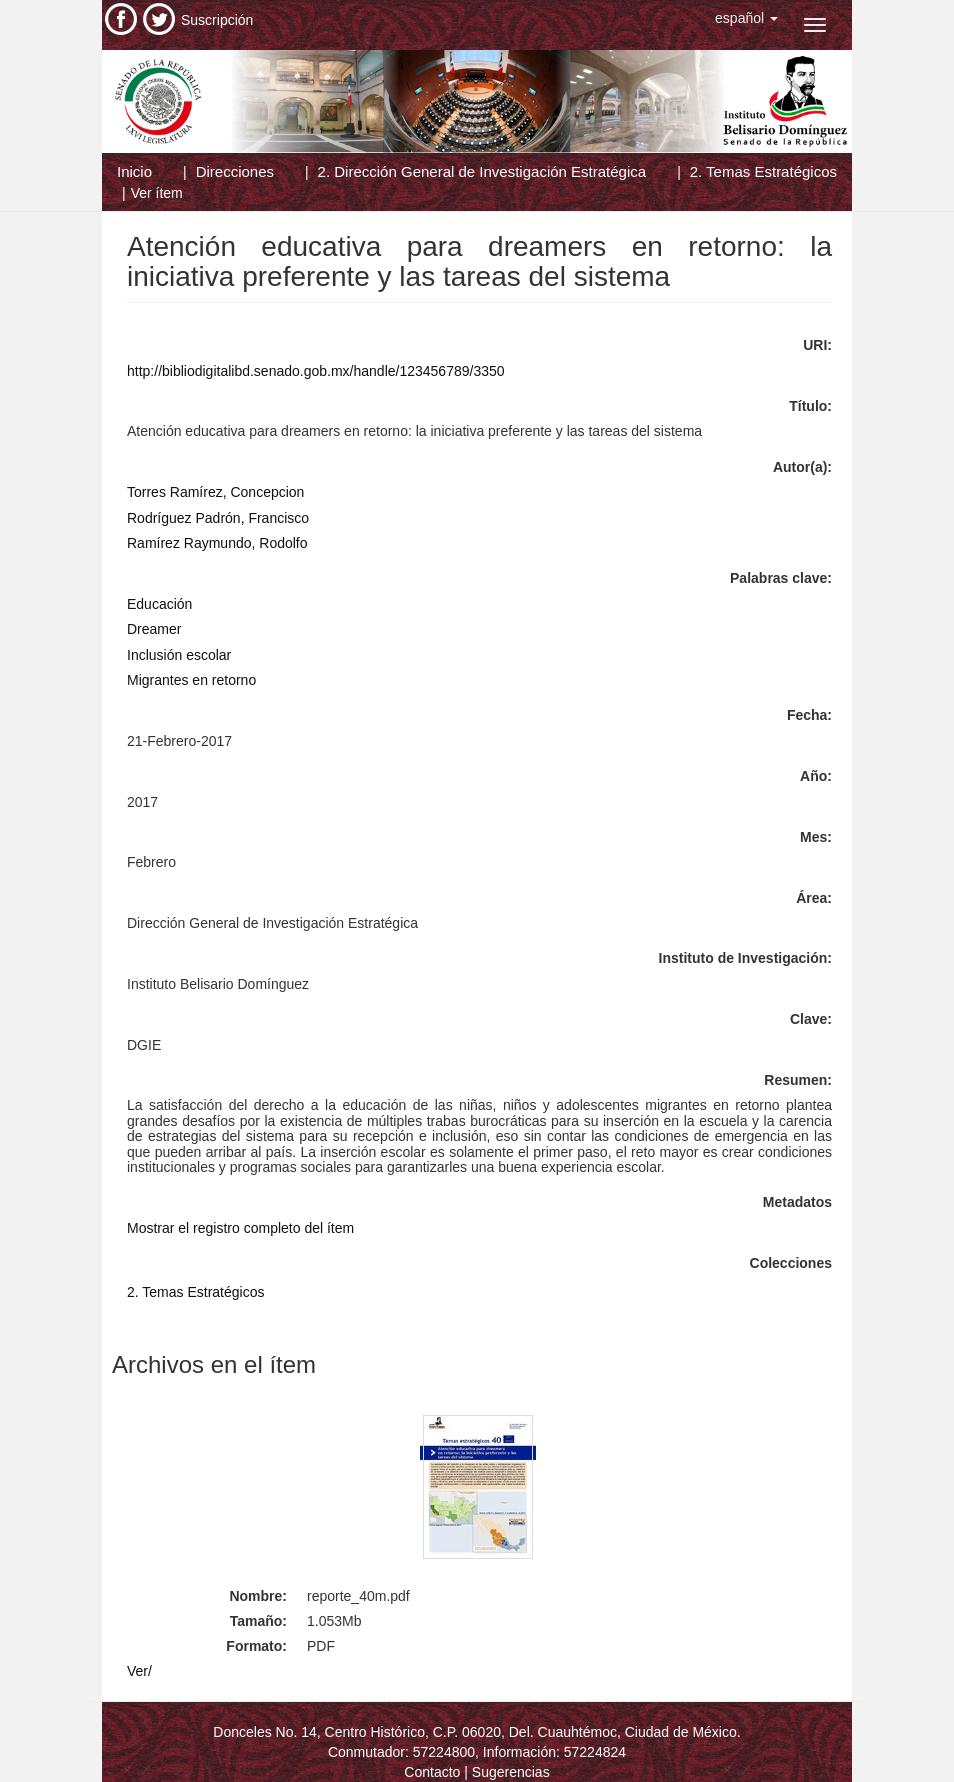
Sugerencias (511, 1772)
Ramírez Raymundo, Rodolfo (217, 543)
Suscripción (217, 20)
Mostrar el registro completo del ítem (240, 1228)
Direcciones (235, 171)
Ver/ (139, 1671)
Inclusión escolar (179, 655)
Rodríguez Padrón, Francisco (218, 518)
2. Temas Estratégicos (763, 171)
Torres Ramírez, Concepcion (215, 492)
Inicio (134, 171)
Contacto (432, 1772)
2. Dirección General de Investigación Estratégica (482, 171)
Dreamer (154, 629)
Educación (159, 604)
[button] (746, 18)
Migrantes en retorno (191, 680)
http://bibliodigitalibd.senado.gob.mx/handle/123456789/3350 (316, 371)
